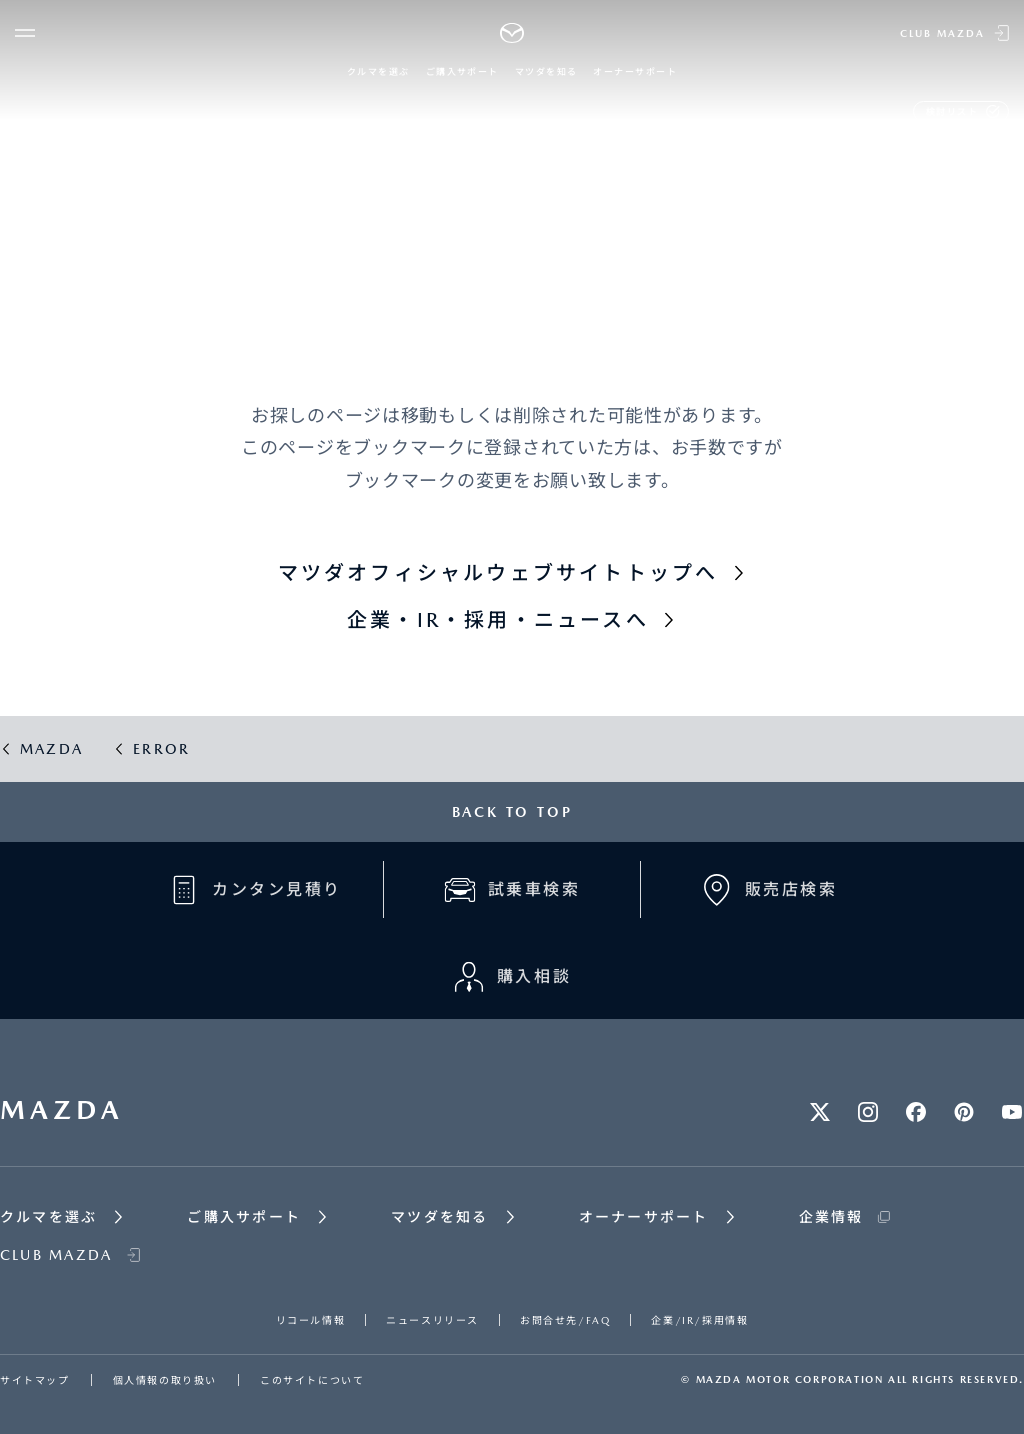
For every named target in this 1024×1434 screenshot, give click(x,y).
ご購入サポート (462, 71)
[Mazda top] (512, 33)
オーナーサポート (635, 71)
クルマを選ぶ (378, 71)
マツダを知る (546, 71)
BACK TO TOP (512, 812)
